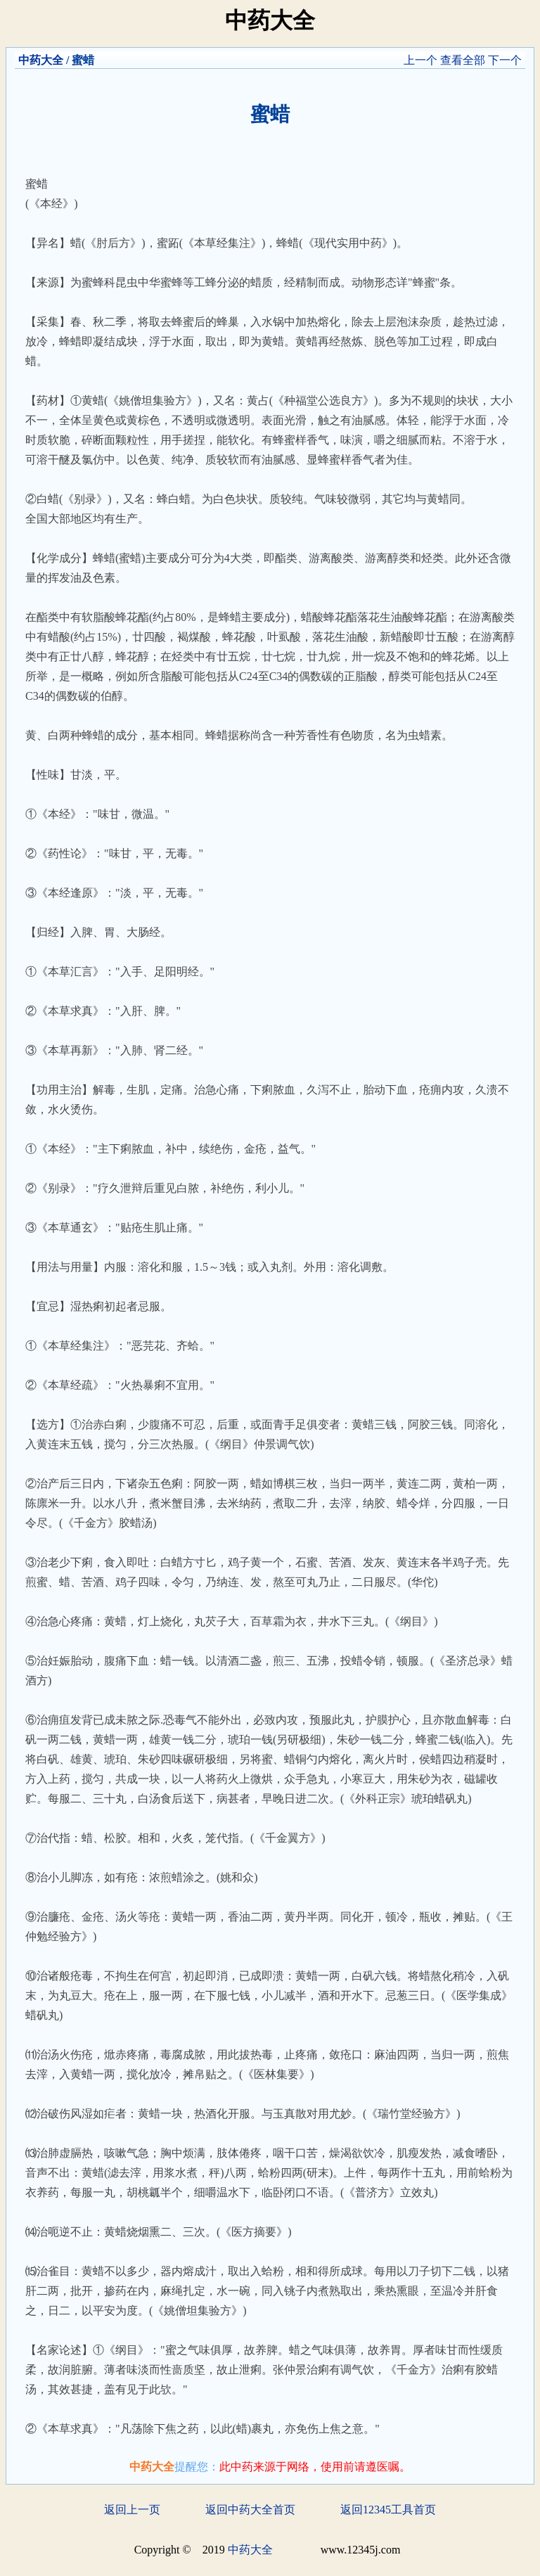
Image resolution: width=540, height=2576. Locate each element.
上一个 (420, 60)
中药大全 (40, 60)
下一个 (505, 60)
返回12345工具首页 (388, 2510)
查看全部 (462, 60)
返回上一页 (132, 2510)
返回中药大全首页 (250, 2510)
